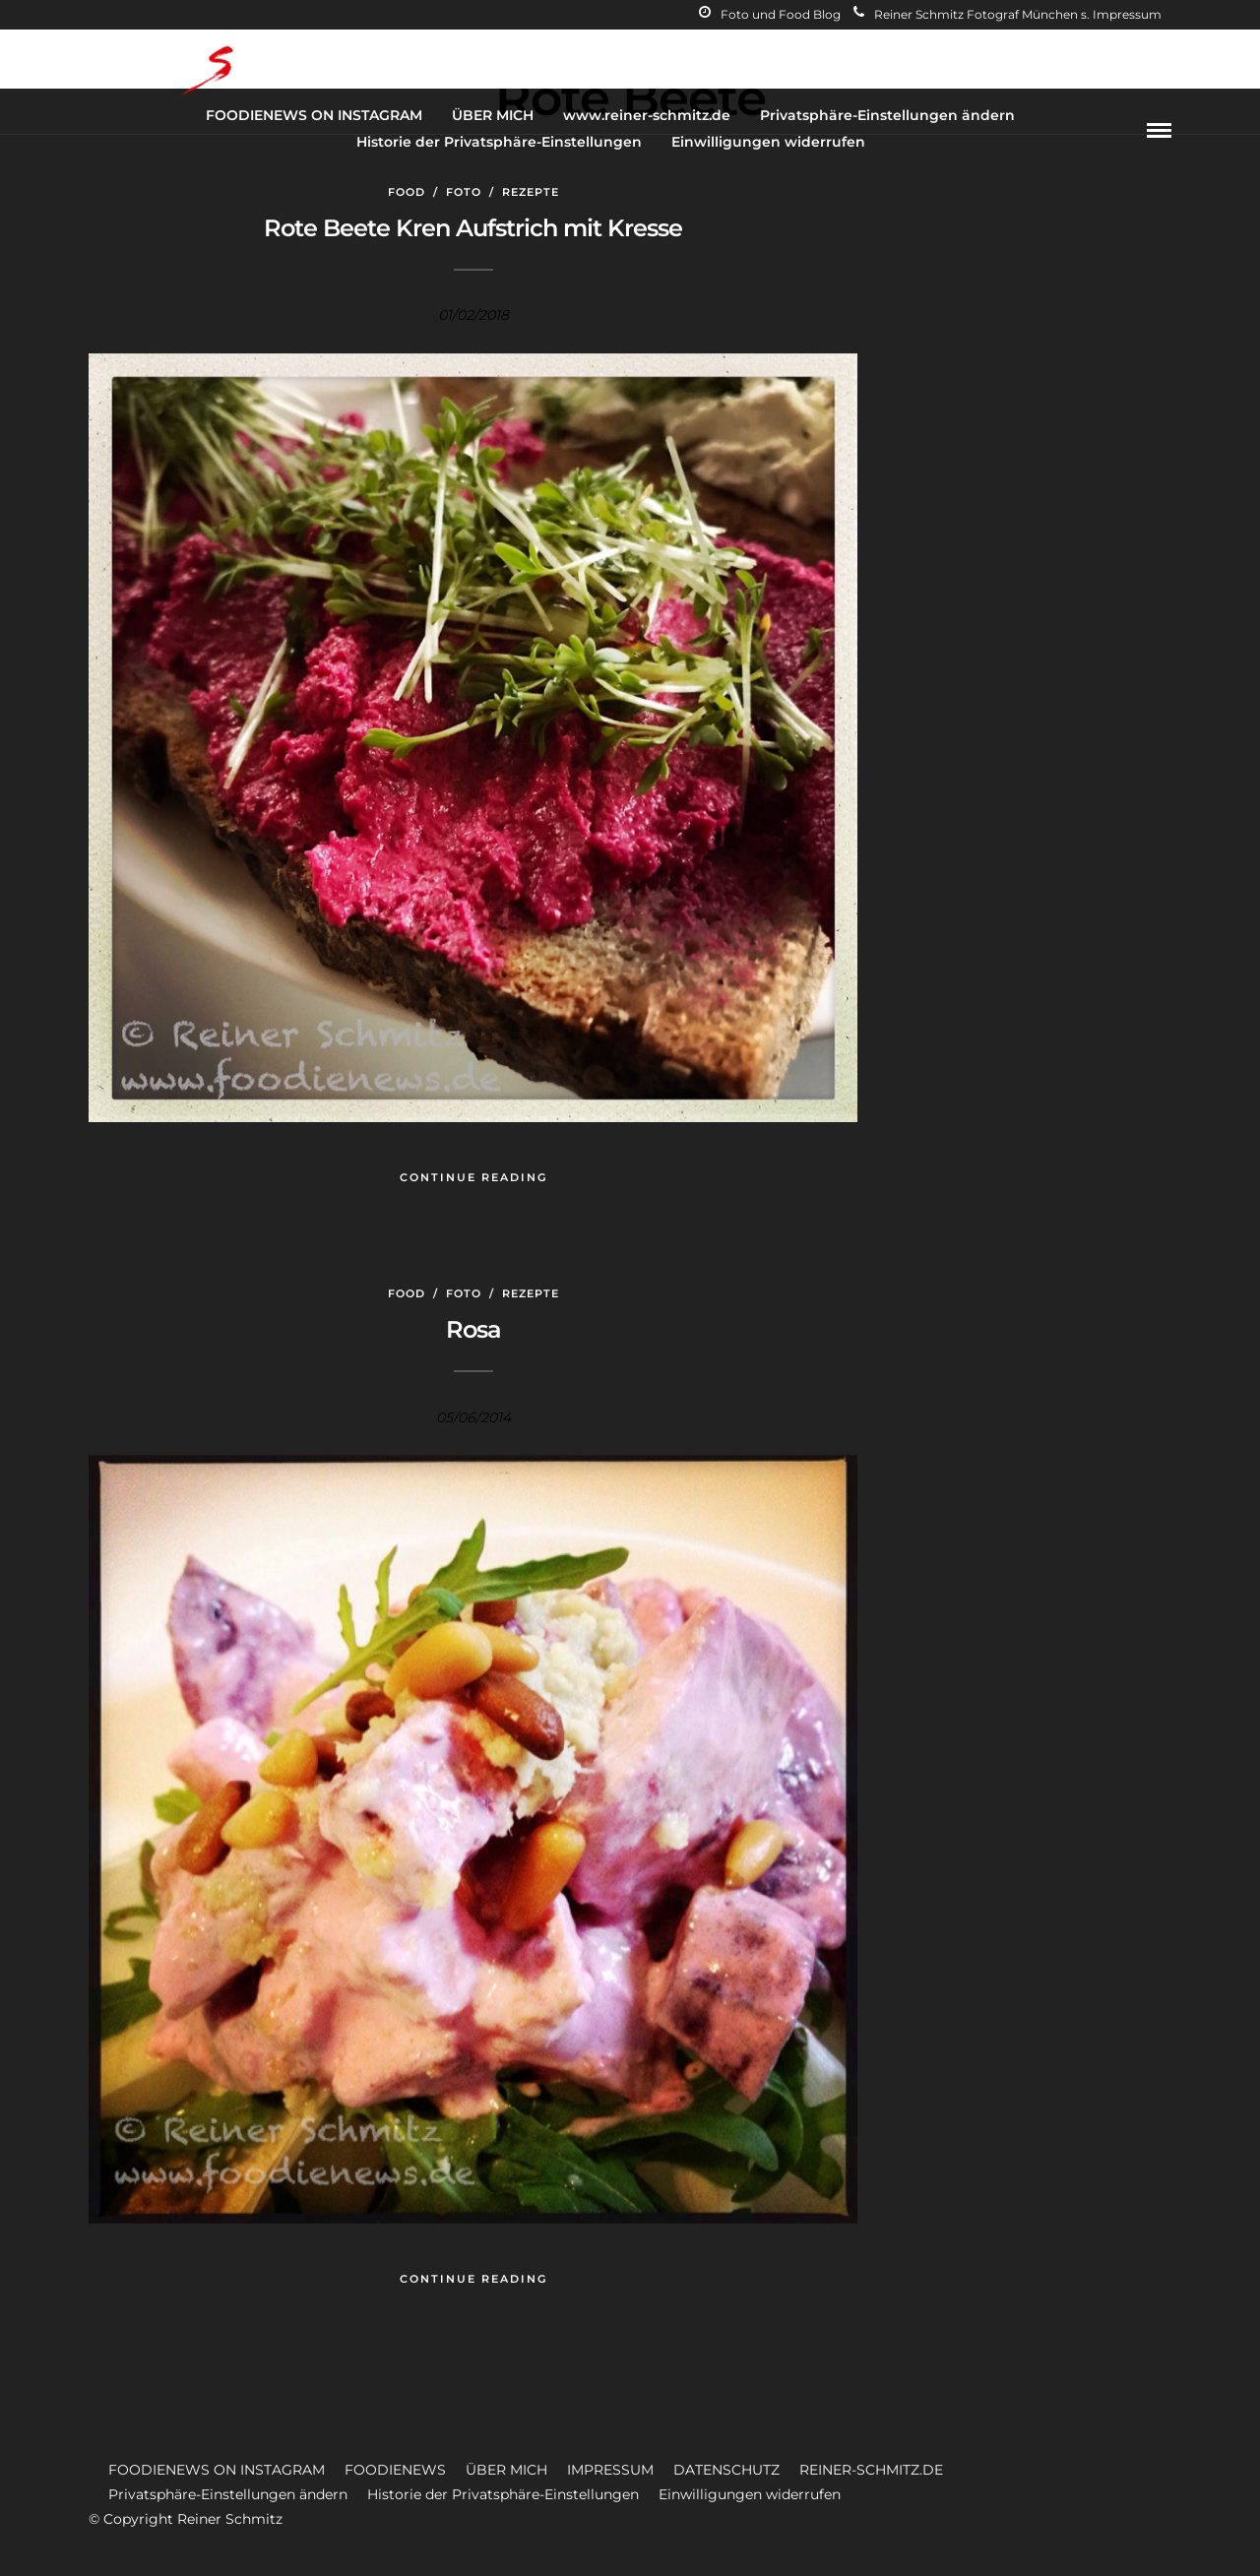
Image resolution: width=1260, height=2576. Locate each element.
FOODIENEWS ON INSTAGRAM (314, 115)
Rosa (473, 1329)
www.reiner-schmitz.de (646, 115)
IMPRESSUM (610, 2470)
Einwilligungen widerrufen (768, 142)
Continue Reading (473, 1177)
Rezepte (530, 192)
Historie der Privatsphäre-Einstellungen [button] (503, 2494)
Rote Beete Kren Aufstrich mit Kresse (473, 228)
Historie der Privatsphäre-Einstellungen (499, 142)
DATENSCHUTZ (726, 2470)
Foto (463, 192)
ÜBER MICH (493, 115)
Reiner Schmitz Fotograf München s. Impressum (1007, 14)
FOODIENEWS (395, 2470)
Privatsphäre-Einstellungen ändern (887, 115)
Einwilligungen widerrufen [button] (750, 2494)
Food (406, 192)
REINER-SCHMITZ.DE (871, 2470)
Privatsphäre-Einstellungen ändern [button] (227, 2494)
